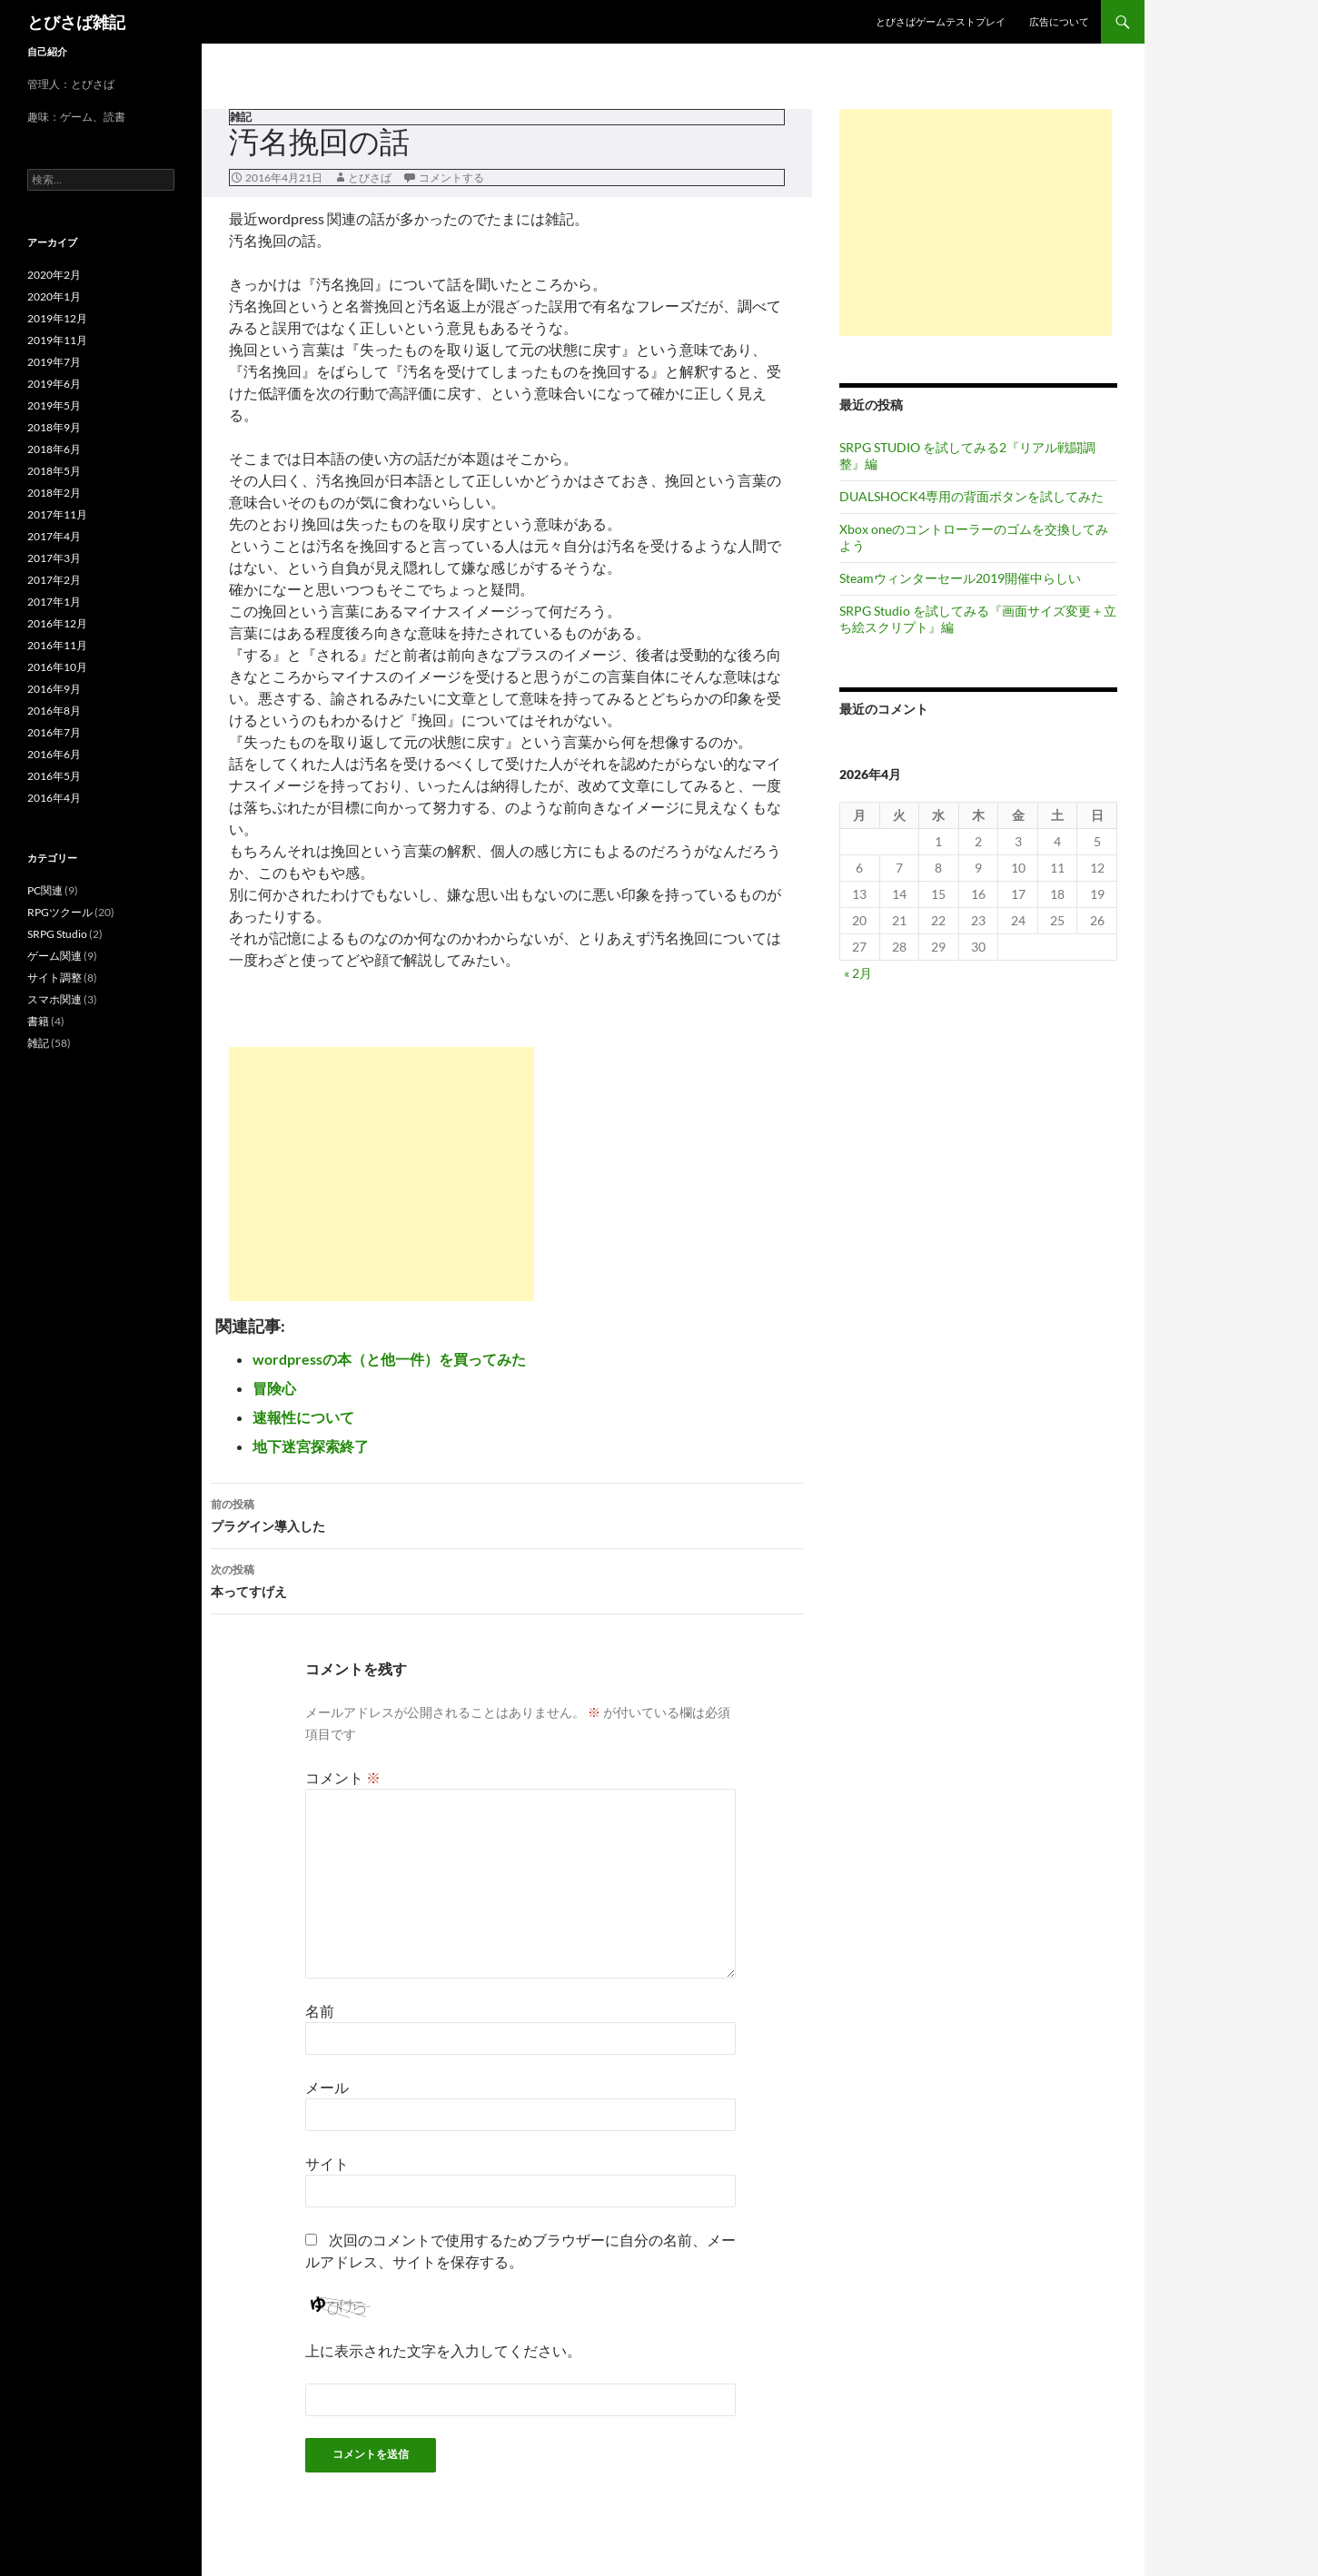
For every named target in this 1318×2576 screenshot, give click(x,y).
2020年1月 (54, 296)
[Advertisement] (381, 1174)
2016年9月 (54, 689)
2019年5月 (54, 405)
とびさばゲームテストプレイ (941, 21)
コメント (343, 1777)
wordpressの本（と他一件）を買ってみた (389, 1358)
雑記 (241, 116)
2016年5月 (54, 776)
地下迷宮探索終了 (311, 1446)
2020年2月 (54, 274)
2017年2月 (54, 580)
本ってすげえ (507, 1579)
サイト (327, 2163)
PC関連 (45, 890)
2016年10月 (57, 667)
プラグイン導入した (507, 1514)
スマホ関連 (54, 999)
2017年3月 (54, 558)
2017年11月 (57, 514)
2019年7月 (54, 362)
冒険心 (274, 1388)
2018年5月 (54, 471)
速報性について (303, 1417)
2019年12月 (57, 318)
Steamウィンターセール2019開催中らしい (960, 578)
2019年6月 (54, 383)
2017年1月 (54, 601)
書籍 (38, 1021)
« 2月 (858, 973)
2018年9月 (54, 427)
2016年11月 (57, 645)
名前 (319, 2010)
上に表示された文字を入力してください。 (443, 2350)
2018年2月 (54, 492)
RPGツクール (60, 912)
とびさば (369, 177)
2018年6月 (54, 449)
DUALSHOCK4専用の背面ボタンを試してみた (971, 496)
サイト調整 (54, 977)
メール (327, 2087)
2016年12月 (57, 623)
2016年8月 (54, 710)
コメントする (451, 177)
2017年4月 (54, 536)
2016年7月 (54, 732)
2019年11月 (57, 340)
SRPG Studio (57, 934)
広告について (1059, 21)
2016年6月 (54, 754)
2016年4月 (54, 797)
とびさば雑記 (76, 22)
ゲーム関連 (54, 955)
